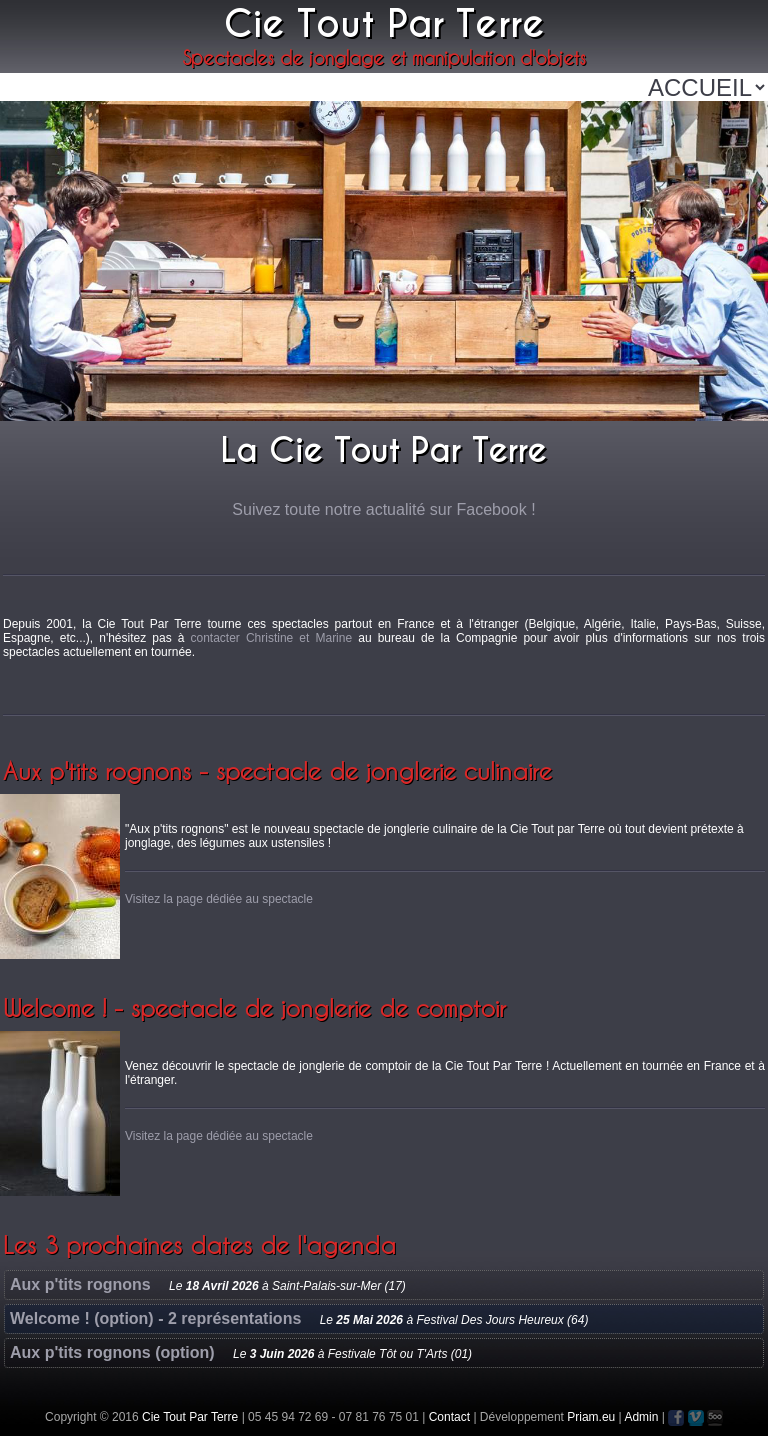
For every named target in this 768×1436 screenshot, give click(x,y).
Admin (641, 1417)
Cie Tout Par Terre (190, 1417)
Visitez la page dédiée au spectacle (219, 899)
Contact (449, 1417)
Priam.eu (591, 1417)
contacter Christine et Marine (271, 638)
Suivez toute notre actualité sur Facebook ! (383, 509)
